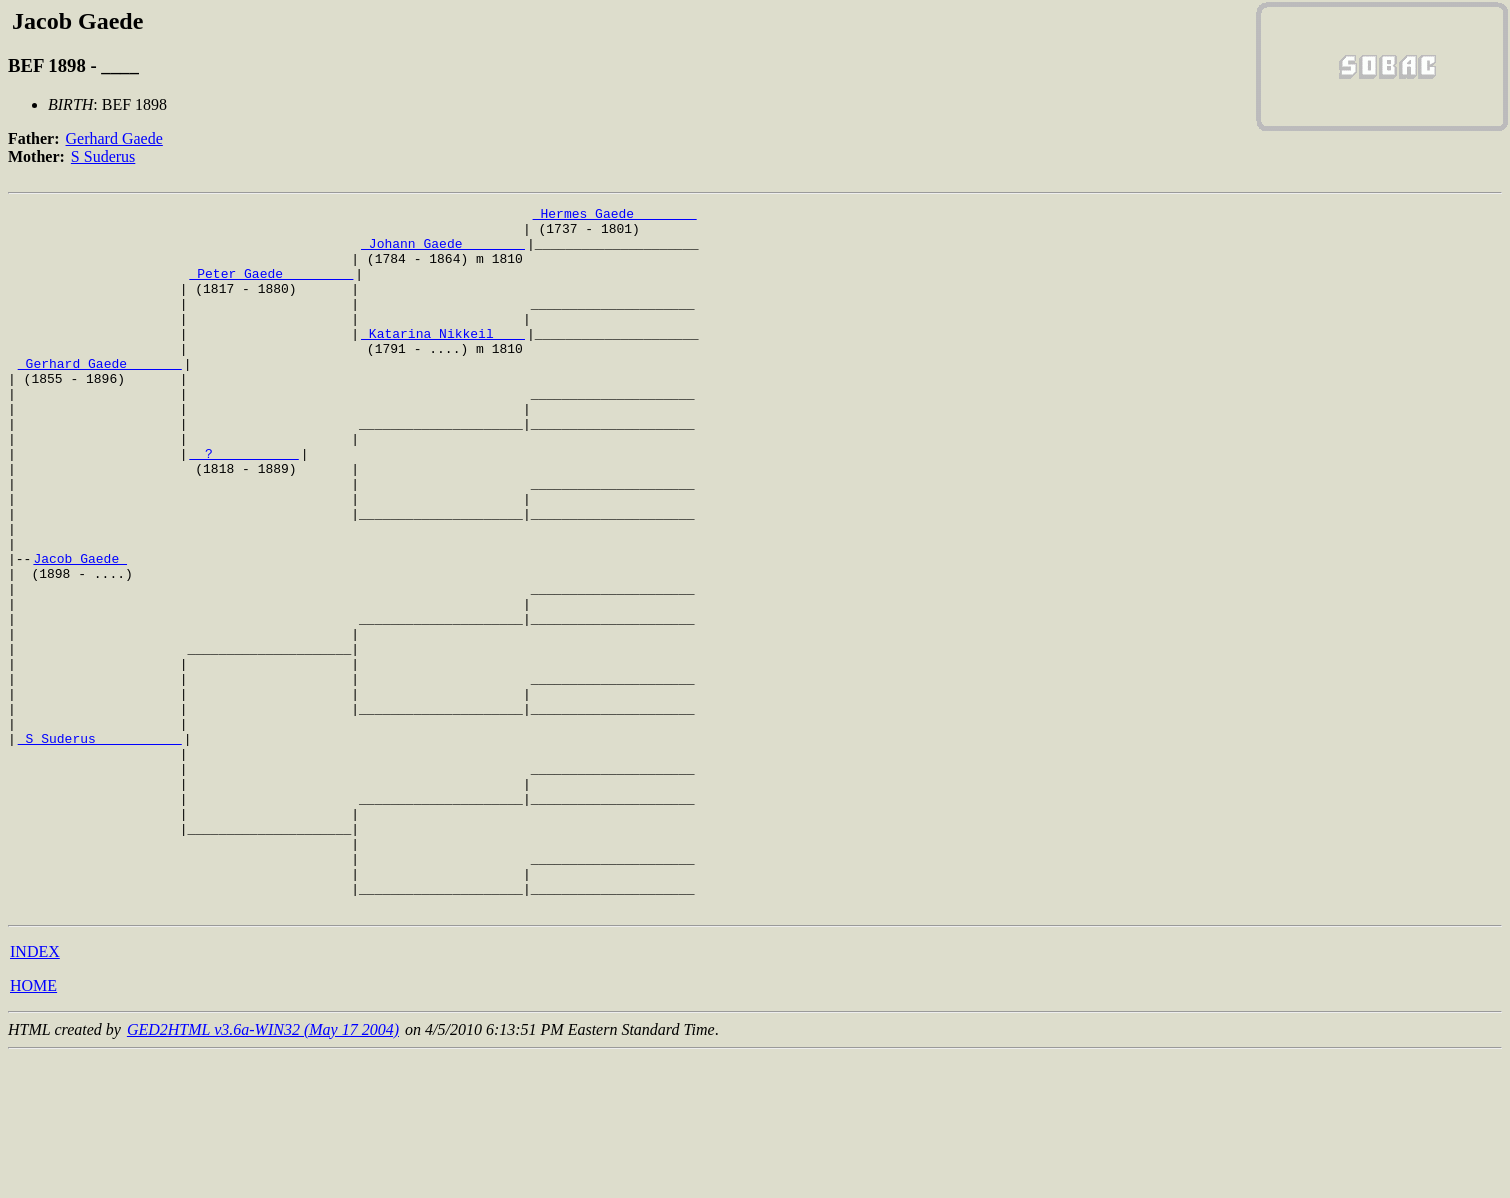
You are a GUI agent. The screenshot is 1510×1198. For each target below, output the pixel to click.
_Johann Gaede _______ (443, 252)
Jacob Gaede (80, 630)
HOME (33, 1126)
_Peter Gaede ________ (271, 288)
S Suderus (103, 156)
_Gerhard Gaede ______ (100, 396)
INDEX (35, 1092)
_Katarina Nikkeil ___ (443, 360)
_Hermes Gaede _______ (615, 216)
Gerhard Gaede (114, 138)
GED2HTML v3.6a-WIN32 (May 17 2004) (263, 1170)
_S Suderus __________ (100, 846)
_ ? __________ (243, 504)
